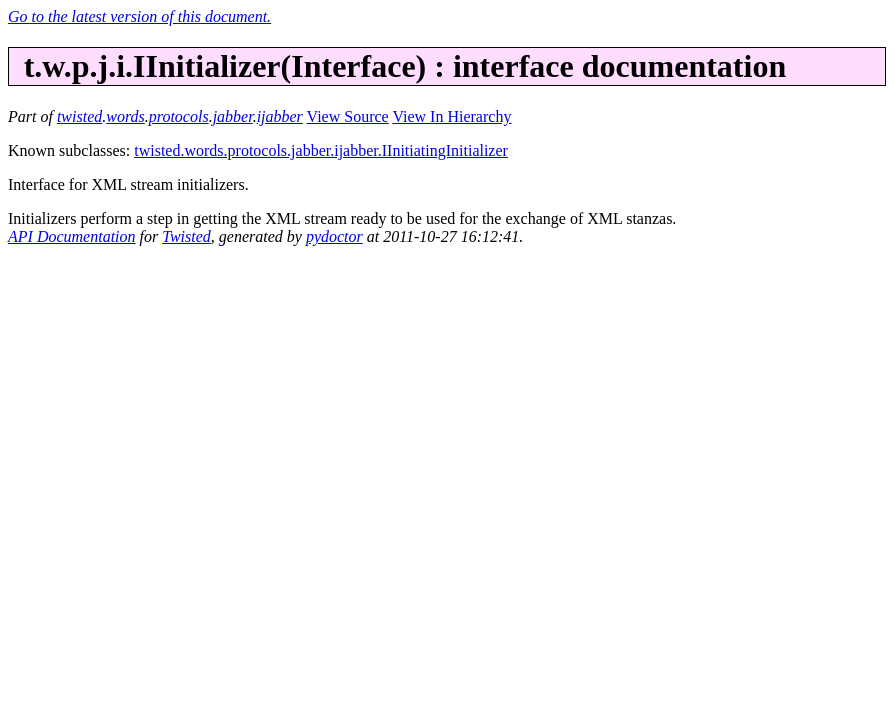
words (125, 116)
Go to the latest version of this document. (139, 16)
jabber (233, 116)
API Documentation (72, 236)
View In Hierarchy (451, 116)
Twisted (186, 236)
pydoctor (334, 236)
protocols (179, 116)
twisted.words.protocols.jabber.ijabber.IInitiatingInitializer (321, 150)
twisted (79, 116)
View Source (348, 116)
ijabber (280, 116)
